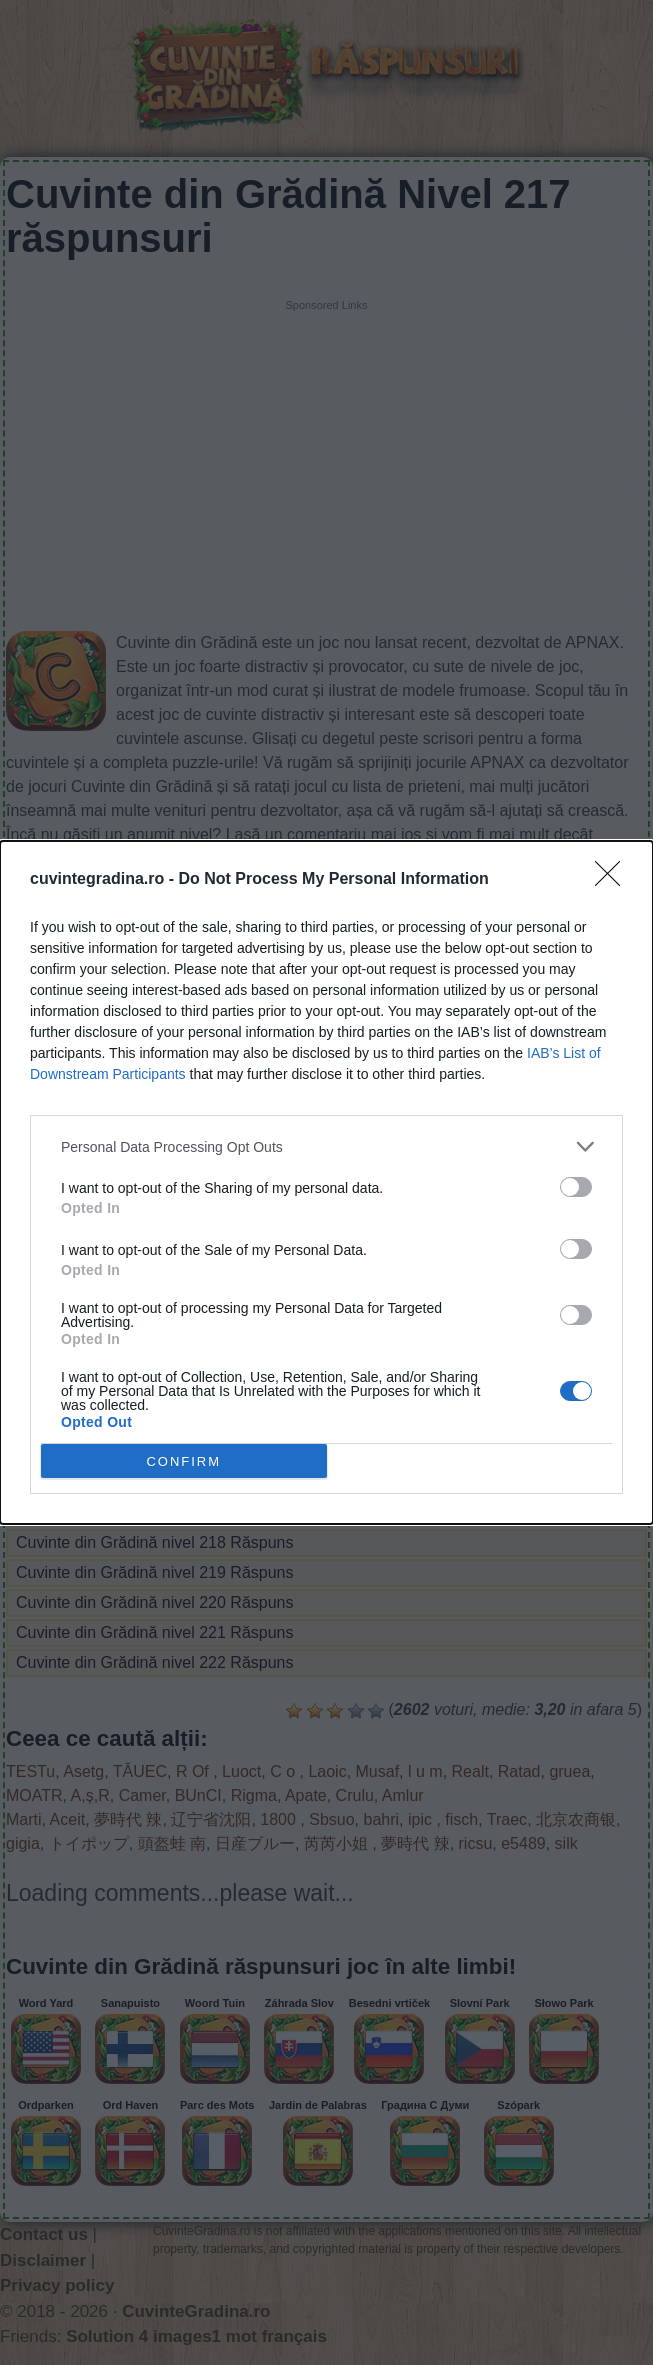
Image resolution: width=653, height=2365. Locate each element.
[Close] (614, 880)
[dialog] (326, 1182)
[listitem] (326, 1146)
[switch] (576, 1187)
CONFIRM (183, 1460)
